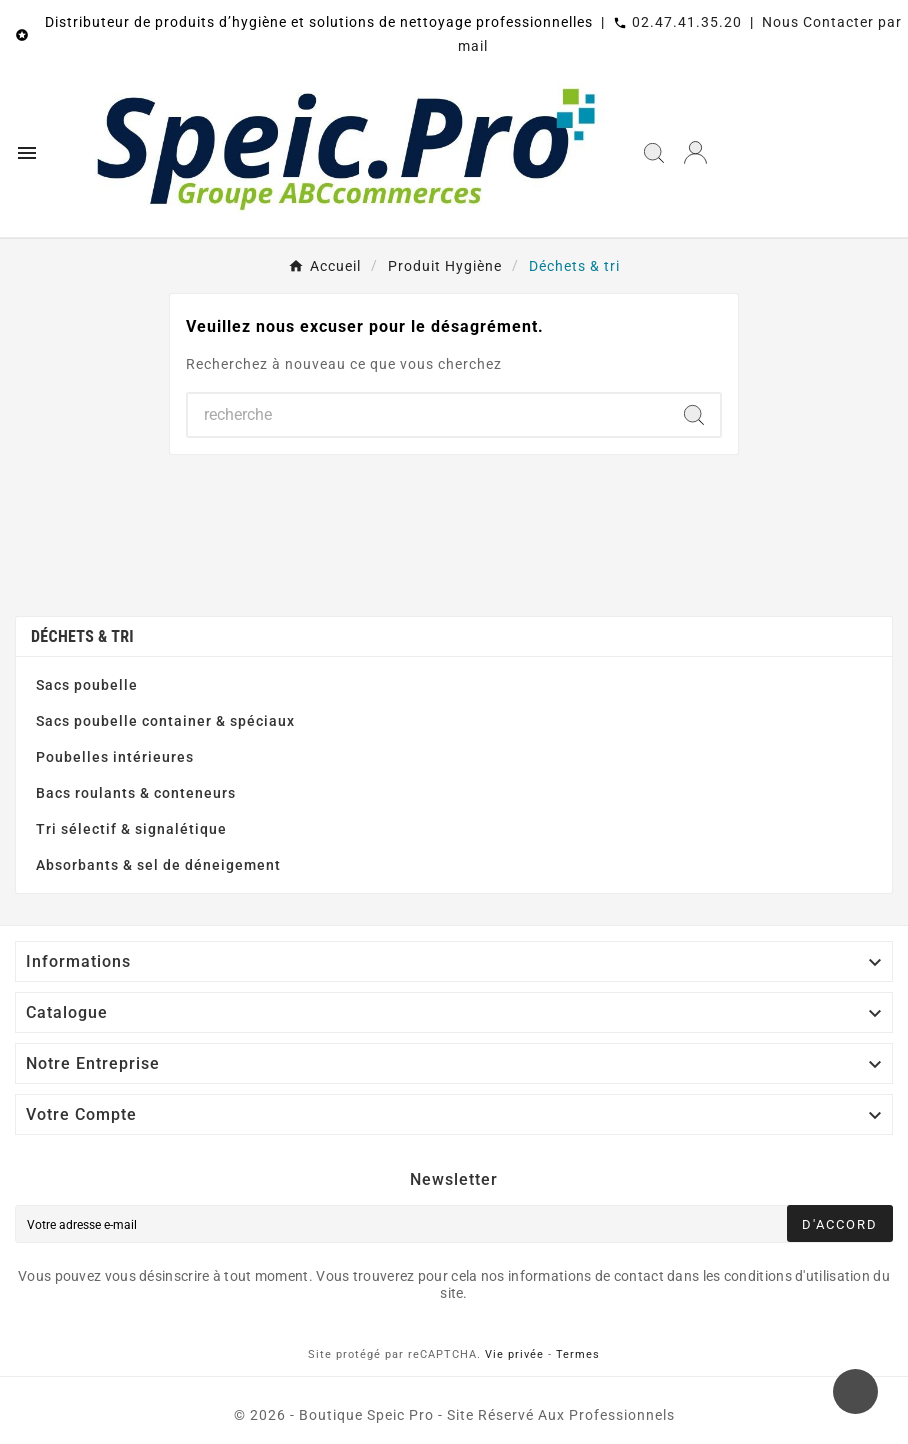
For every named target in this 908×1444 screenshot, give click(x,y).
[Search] (694, 415)
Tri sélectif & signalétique (131, 829)
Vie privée (514, 1354)
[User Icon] (695, 152)
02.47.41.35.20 (687, 22)
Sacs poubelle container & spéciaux (165, 721)
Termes (578, 1354)
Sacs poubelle (87, 685)
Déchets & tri (82, 636)
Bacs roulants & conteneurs (136, 793)
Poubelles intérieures (115, 757)
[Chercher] (428, 415)
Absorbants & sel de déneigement (158, 865)
